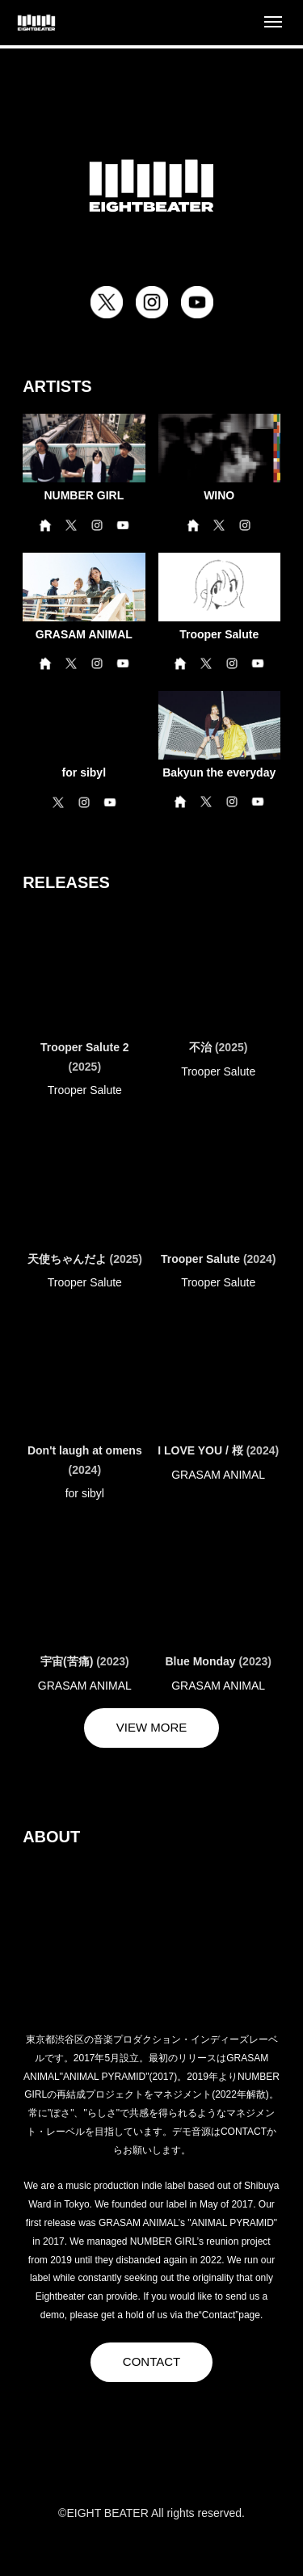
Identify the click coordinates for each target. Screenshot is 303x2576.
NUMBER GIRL (84, 495)
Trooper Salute (219, 634)
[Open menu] (273, 22)
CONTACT (151, 2361)
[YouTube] (216, 2458)
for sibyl (84, 772)
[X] (87, 2458)
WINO (219, 495)
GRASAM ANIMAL (84, 634)
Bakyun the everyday (219, 772)
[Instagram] (152, 2458)
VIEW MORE (151, 1727)
